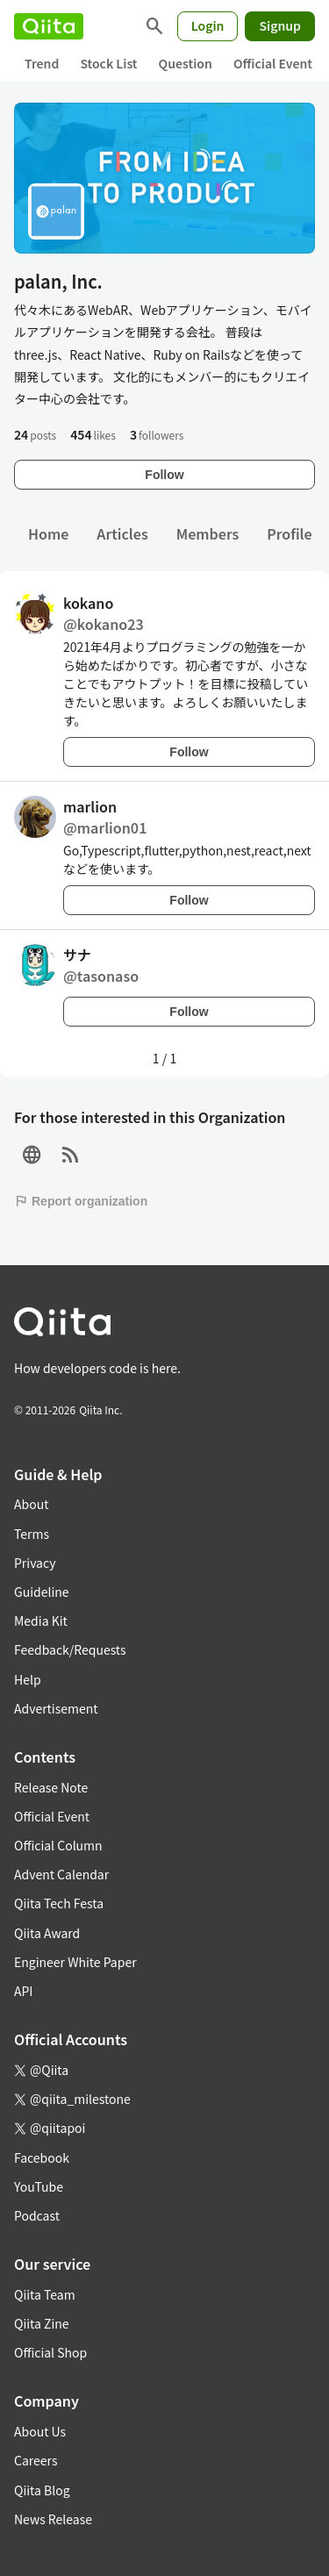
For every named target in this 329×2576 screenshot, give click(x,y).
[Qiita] (48, 26)
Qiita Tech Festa (59, 1903)
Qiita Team (44, 2294)
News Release (53, 2519)
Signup (280, 25)
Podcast (37, 2215)
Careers (35, 2460)
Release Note (51, 1787)
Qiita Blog (42, 2490)
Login (208, 25)
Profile (289, 533)
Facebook (41, 2157)
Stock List (108, 63)
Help (27, 1679)
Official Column (58, 1845)
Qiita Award (47, 1933)
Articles (122, 533)
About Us (40, 2431)
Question (185, 63)
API (23, 1991)
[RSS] (70, 1155)
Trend (42, 63)
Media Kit (41, 1620)
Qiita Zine (41, 2323)
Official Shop (50, 2352)
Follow (164, 475)
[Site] (31, 1155)
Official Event (272, 63)
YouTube (38, 2186)
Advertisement (56, 1708)
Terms (31, 1533)
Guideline (41, 1591)
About (31, 1504)
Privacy (34, 1562)
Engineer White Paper (75, 1962)
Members (208, 533)
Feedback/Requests (70, 1649)
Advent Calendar (61, 1874)
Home (48, 533)
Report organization (80, 1201)
